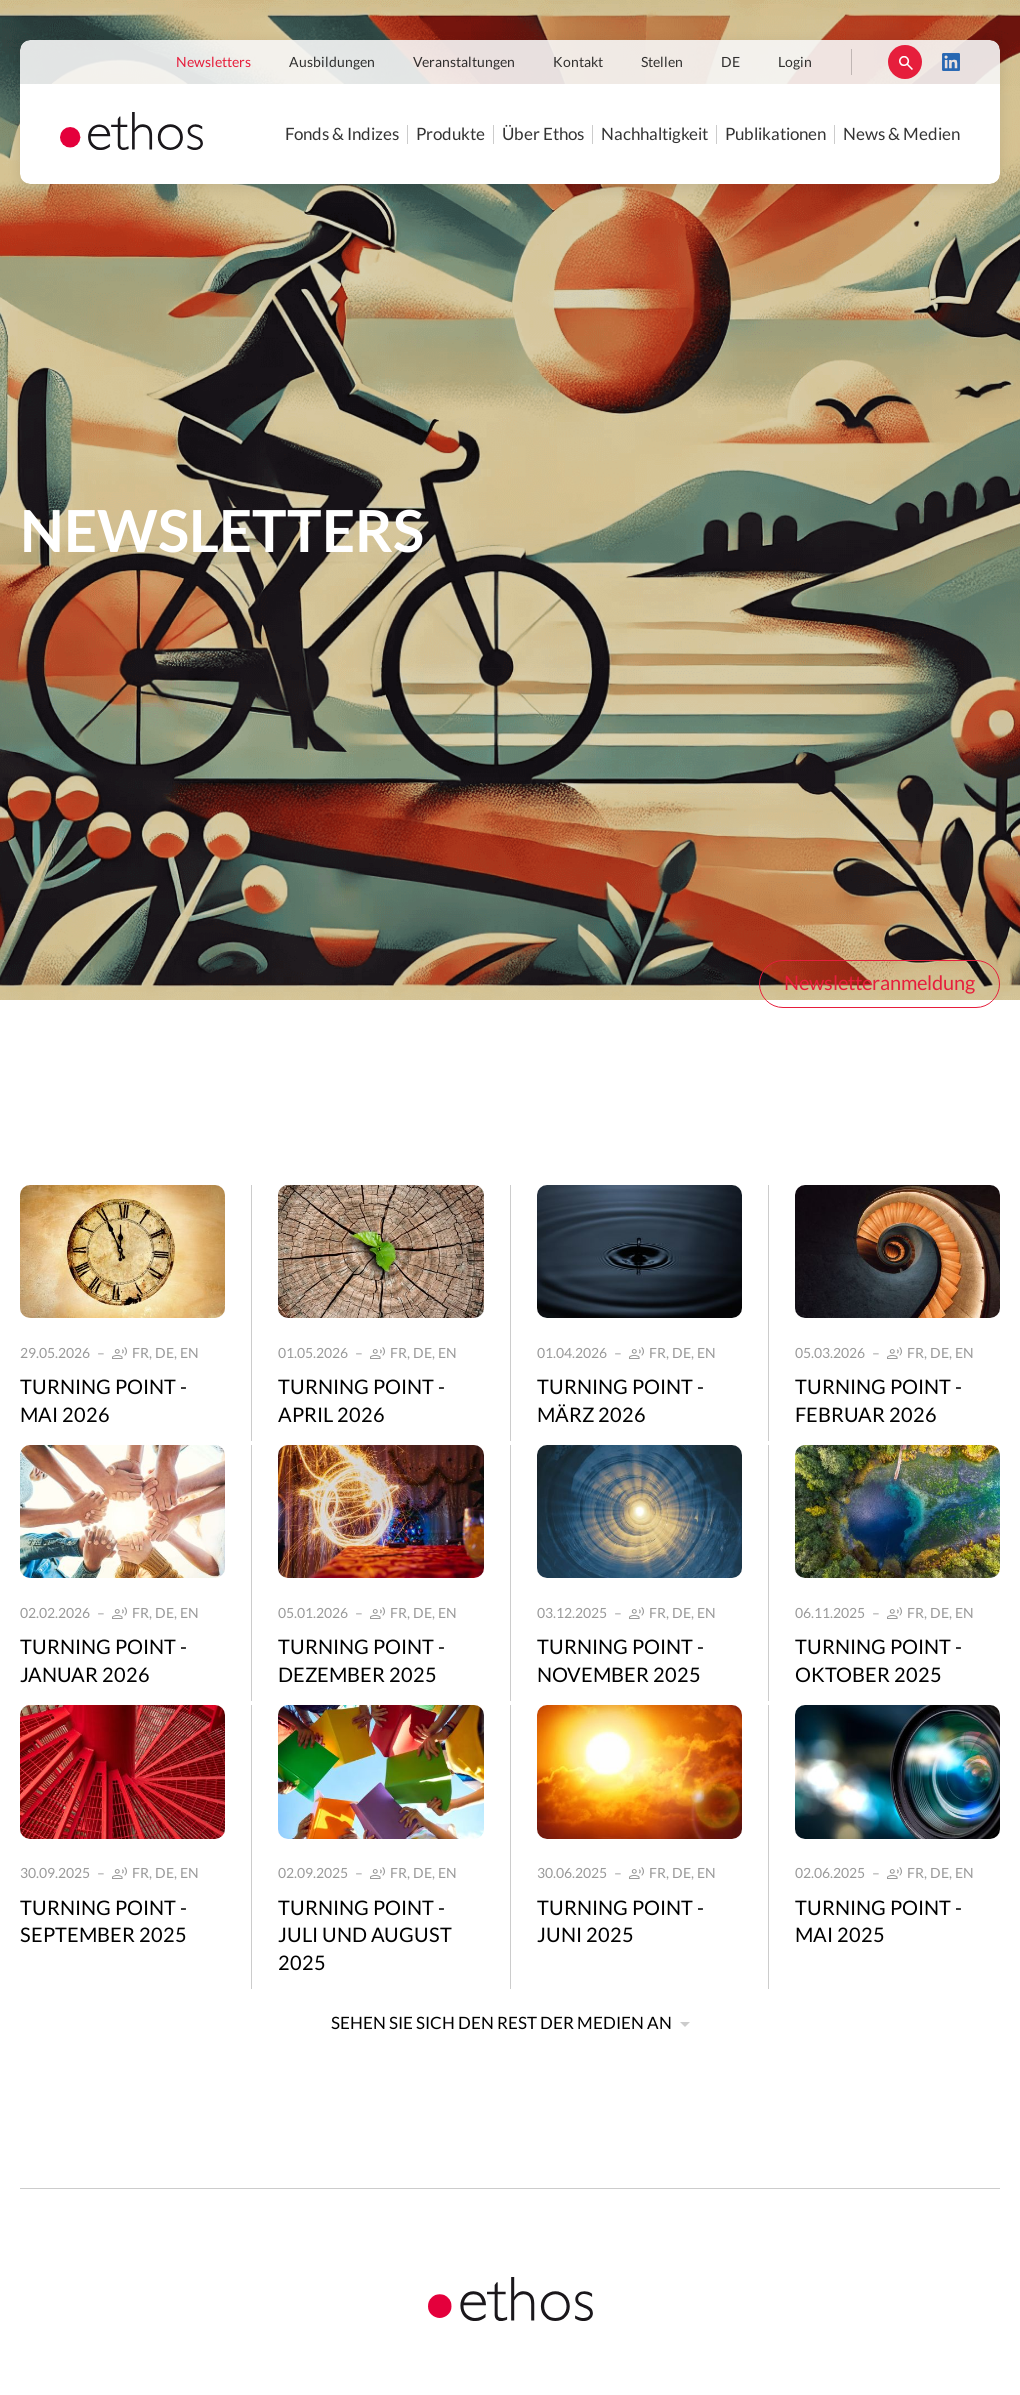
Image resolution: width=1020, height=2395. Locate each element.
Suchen (905, 62)
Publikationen (775, 134)
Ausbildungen (332, 63)
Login (795, 63)
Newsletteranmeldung (879, 984)
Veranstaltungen (464, 63)
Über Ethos (543, 134)
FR (140, 1354)
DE (730, 63)
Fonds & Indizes (342, 134)
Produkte (450, 134)
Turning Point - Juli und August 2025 (365, 1937)
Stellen (662, 63)
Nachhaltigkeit (654, 134)
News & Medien (901, 134)
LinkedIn (951, 62)
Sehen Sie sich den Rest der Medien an (501, 2023)
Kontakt (578, 63)
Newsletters (213, 63)
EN (189, 1354)
